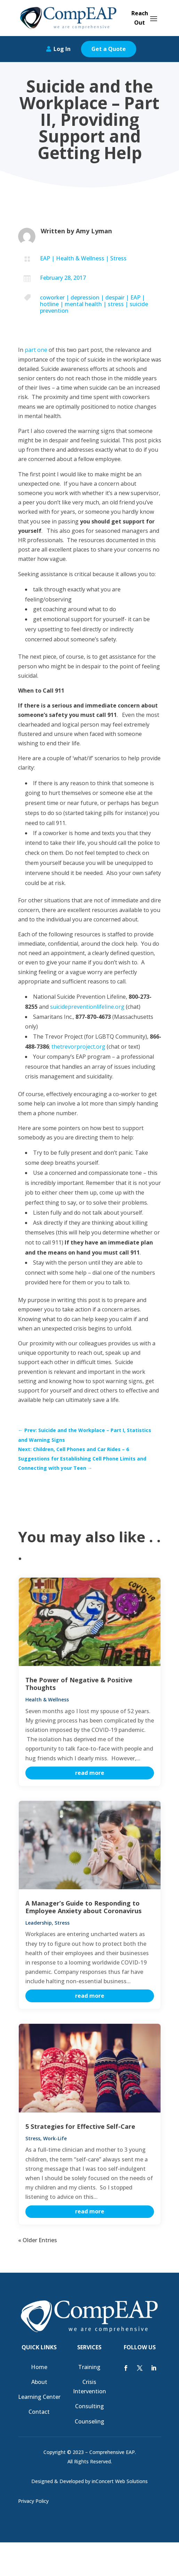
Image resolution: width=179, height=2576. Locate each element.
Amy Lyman (94, 231)
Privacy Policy (33, 2501)
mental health (83, 304)
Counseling (89, 2421)
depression (85, 297)
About (39, 2382)
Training (89, 2367)
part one (36, 350)
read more (89, 1773)
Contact (39, 2411)
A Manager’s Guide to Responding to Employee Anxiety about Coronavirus (83, 1907)
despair (114, 297)
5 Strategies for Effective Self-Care (80, 2126)
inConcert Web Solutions (120, 2481)
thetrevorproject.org (78, 1046)
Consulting (89, 2406)
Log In (62, 49)
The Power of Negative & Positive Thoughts (78, 1684)
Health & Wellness (80, 258)
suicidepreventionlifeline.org (87, 1007)
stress (116, 304)
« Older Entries (37, 2240)
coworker (52, 297)
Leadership (38, 1922)
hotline (49, 304)
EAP (45, 258)
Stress (118, 258)
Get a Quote (108, 49)
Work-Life (55, 2138)
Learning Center (39, 2397)
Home (39, 2367)
